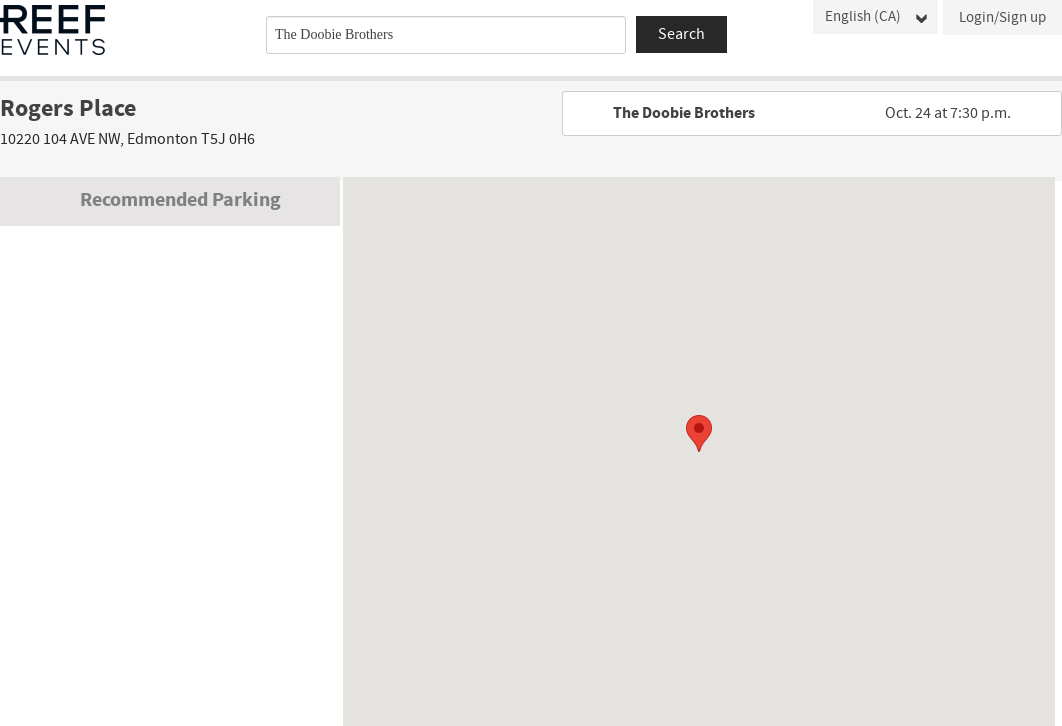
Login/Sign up (1002, 17)
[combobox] (446, 35)
